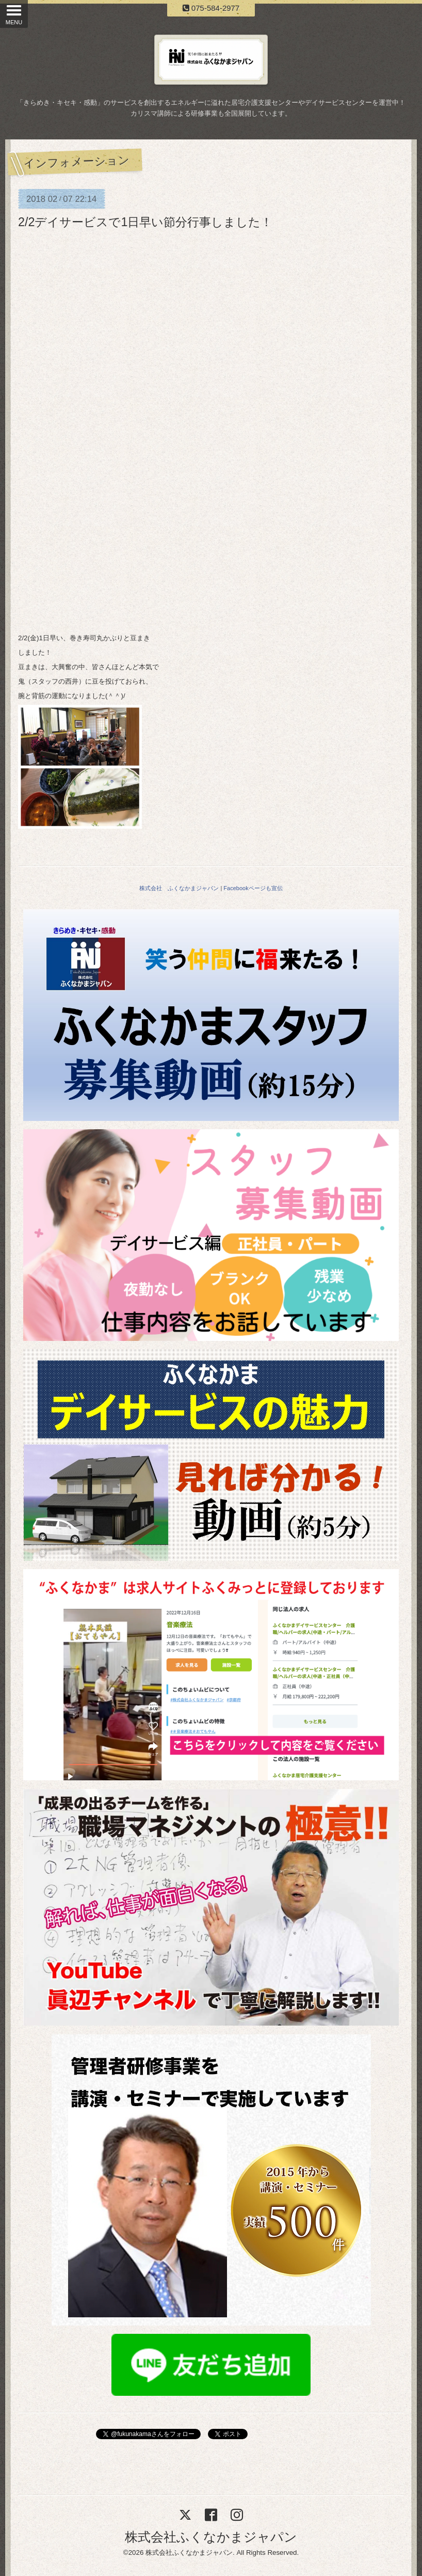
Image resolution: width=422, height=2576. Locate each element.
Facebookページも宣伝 (252, 888)
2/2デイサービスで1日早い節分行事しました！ (145, 222)
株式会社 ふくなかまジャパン (179, 888)
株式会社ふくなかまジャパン (211, 2537)
